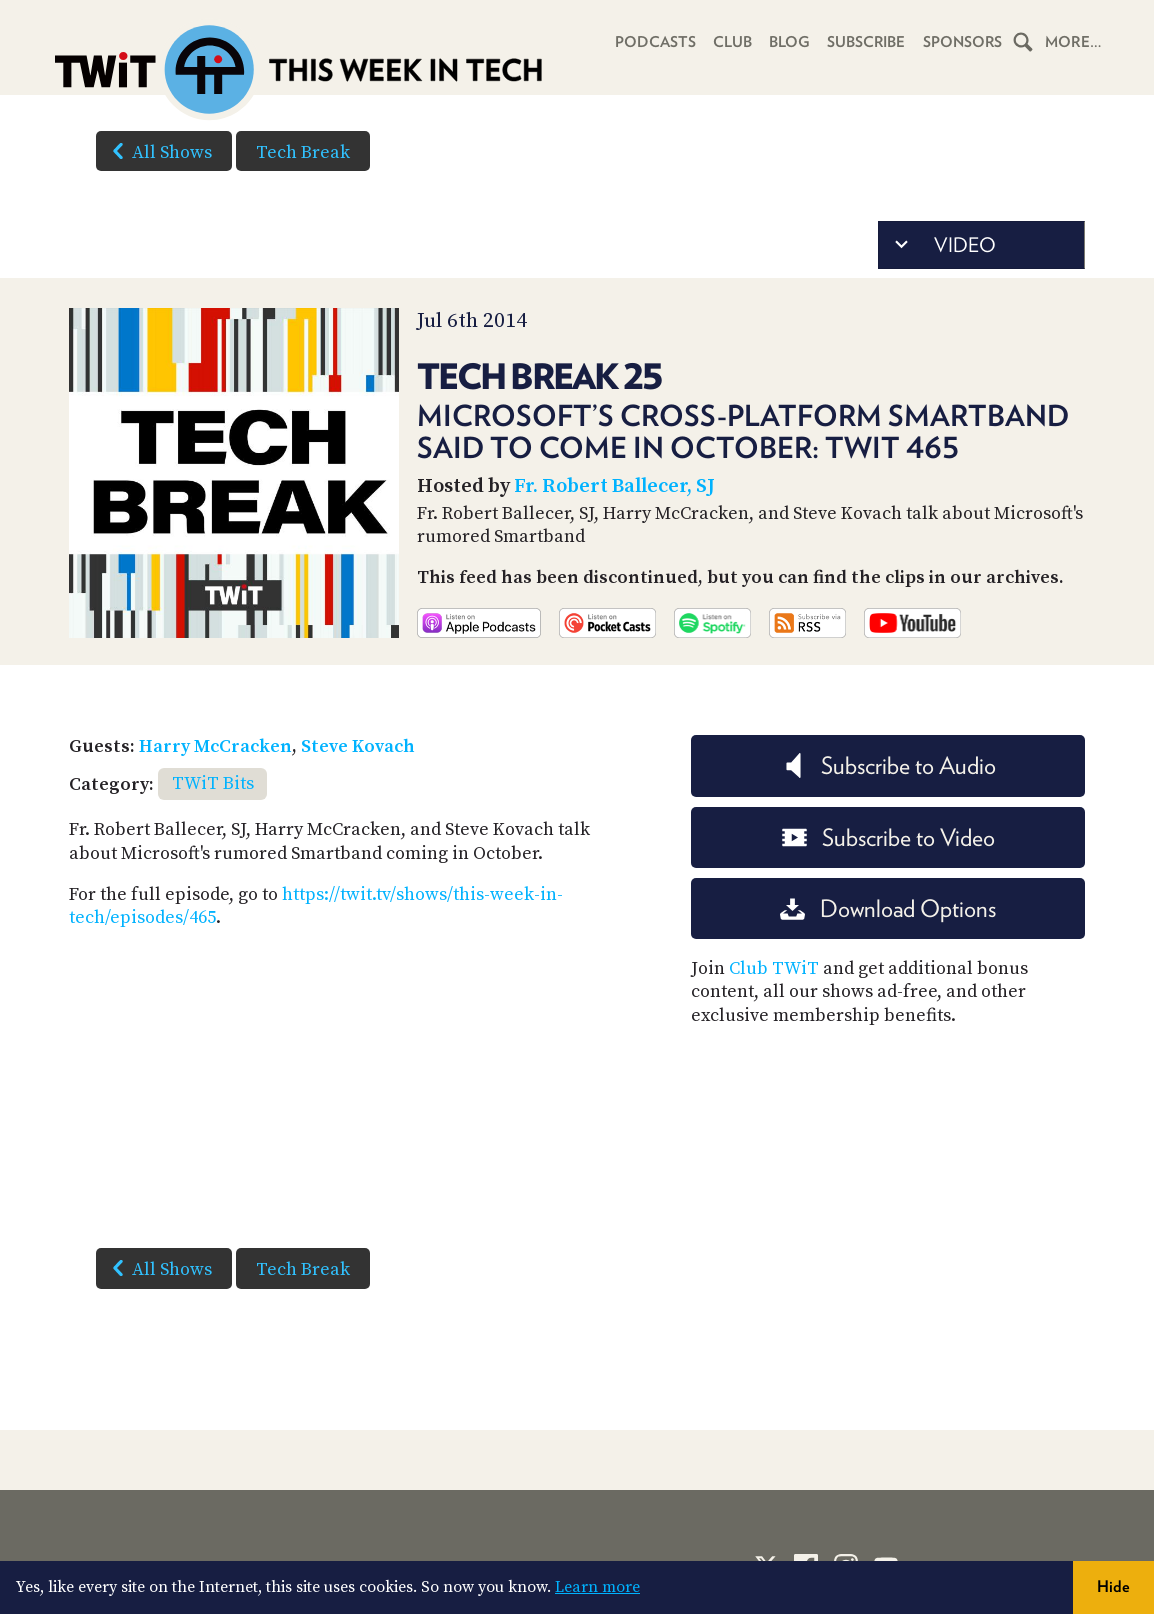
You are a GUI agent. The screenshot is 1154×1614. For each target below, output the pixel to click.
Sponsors (961, 42)
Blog (785, 42)
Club (727, 42)
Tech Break (303, 152)
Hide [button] (1113, 1586)
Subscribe (863, 42)
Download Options (888, 908)
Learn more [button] (597, 1587)
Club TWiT (774, 968)
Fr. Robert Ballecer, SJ (614, 486)
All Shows (158, 151)
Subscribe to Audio (888, 765)
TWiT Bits (213, 783)
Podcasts (649, 42)
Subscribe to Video (888, 837)
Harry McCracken (215, 746)
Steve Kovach (358, 746)
